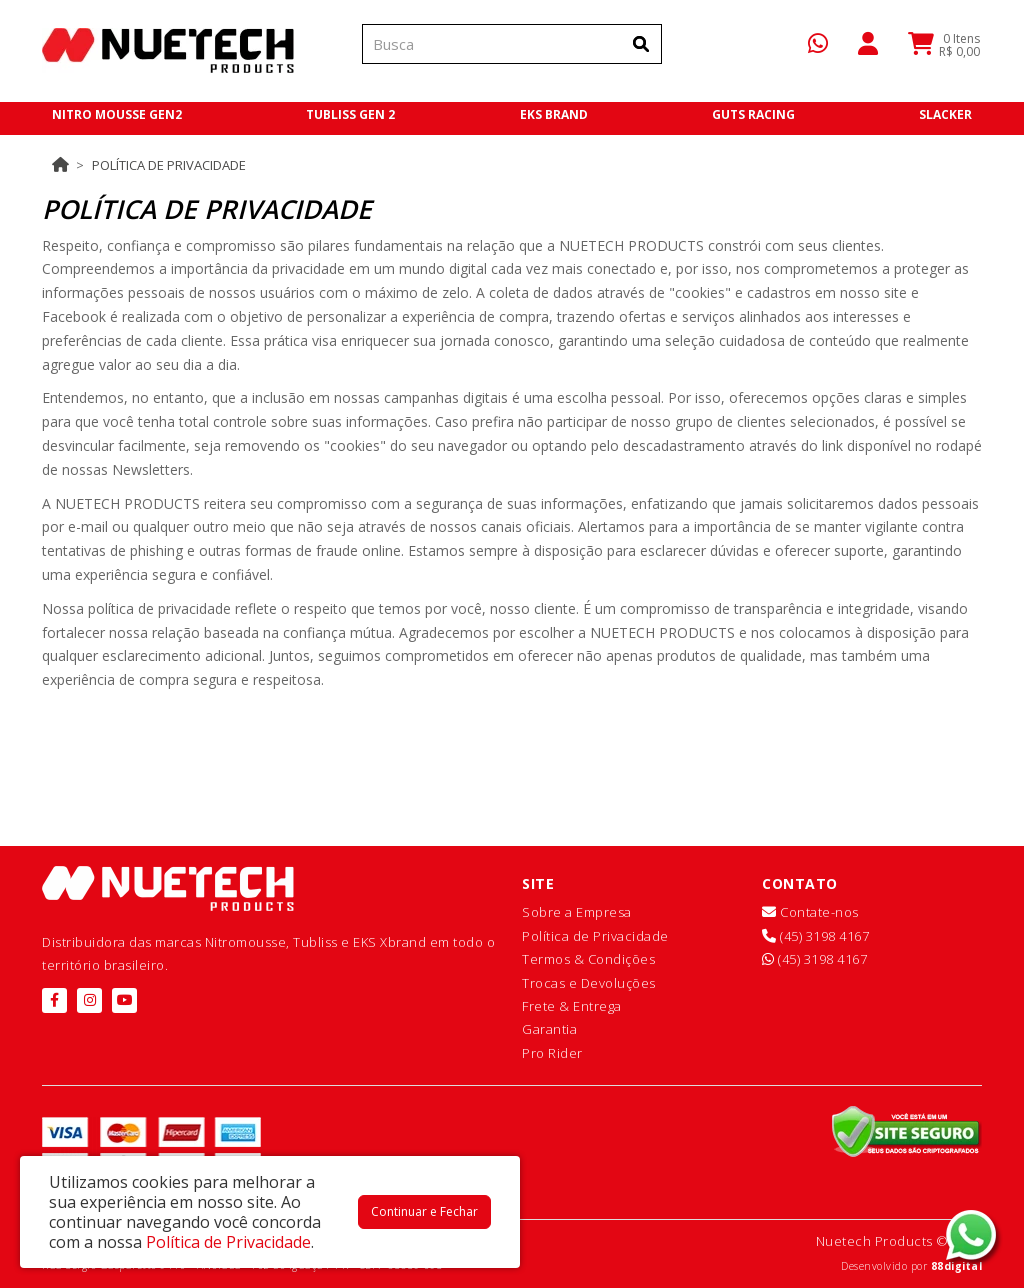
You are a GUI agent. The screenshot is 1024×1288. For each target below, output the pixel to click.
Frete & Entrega (572, 1006)
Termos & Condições (588, 959)
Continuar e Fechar (424, 1211)
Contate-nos (810, 912)
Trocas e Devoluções (589, 983)
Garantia (549, 1029)
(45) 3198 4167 (815, 936)
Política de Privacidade (169, 165)
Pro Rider (552, 1053)
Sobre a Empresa (577, 912)
